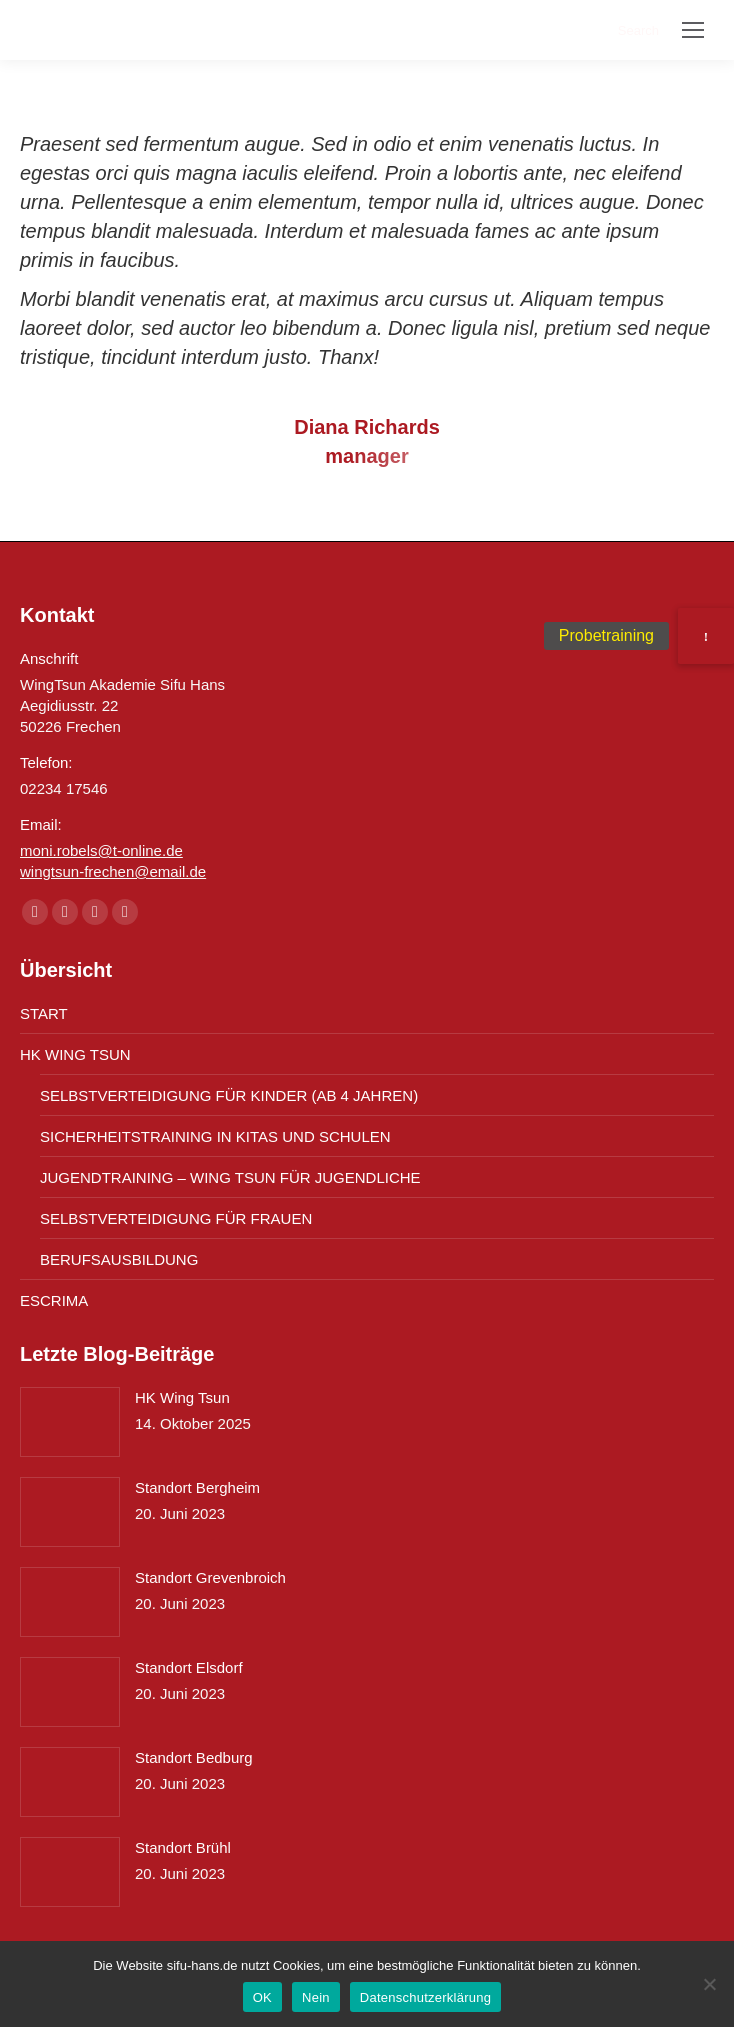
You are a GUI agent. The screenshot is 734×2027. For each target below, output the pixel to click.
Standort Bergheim (197, 1487)
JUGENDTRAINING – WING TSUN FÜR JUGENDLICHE (230, 1177)
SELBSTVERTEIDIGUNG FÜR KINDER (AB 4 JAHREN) (229, 1095)
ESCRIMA (54, 1300)
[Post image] (70, 1422)
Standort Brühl (183, 1847)
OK (262, 1997)
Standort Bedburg (194, 1757)
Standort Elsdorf (189, 1667)
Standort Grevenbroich (210, 1577)
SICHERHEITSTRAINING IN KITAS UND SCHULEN (215, 1136)
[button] (706, 636)
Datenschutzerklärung (425, 1997)
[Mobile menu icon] (693, 30)
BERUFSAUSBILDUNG (119, 1259)
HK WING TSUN (75, 1054)
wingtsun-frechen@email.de (113, 871)
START (44, 1013)
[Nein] (709, 1984)
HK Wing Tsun (182, 1397)
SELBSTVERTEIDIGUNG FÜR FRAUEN (176, 1218)
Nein (316, 1997)
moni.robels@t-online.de (101, 850)
